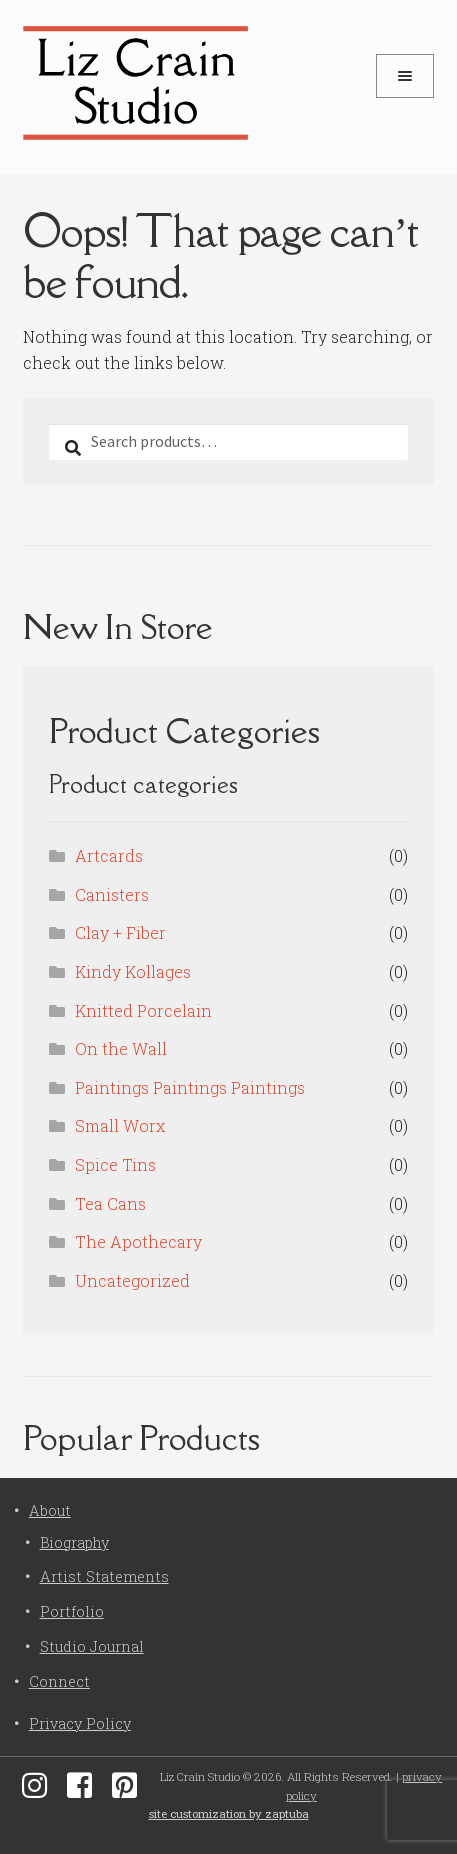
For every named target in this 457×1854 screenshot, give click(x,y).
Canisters (112, 894)
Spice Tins (115, 1164)
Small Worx (120, 1125)
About (50, 1510)
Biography (74, 1542)
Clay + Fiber (120, 932)
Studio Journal (92, 1646)
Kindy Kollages (133, 971)
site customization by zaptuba (229, 1813)
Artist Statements (104, 1576)
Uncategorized (132, 1280)
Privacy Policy (80, 1723)
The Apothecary (138, 1241)
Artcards (109, 855)
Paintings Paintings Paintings (190, 1087)
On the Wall (121, 1048)
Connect (59, 1681)
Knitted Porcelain (143, 1010)
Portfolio (72, 1611)
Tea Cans (110, 1203)
